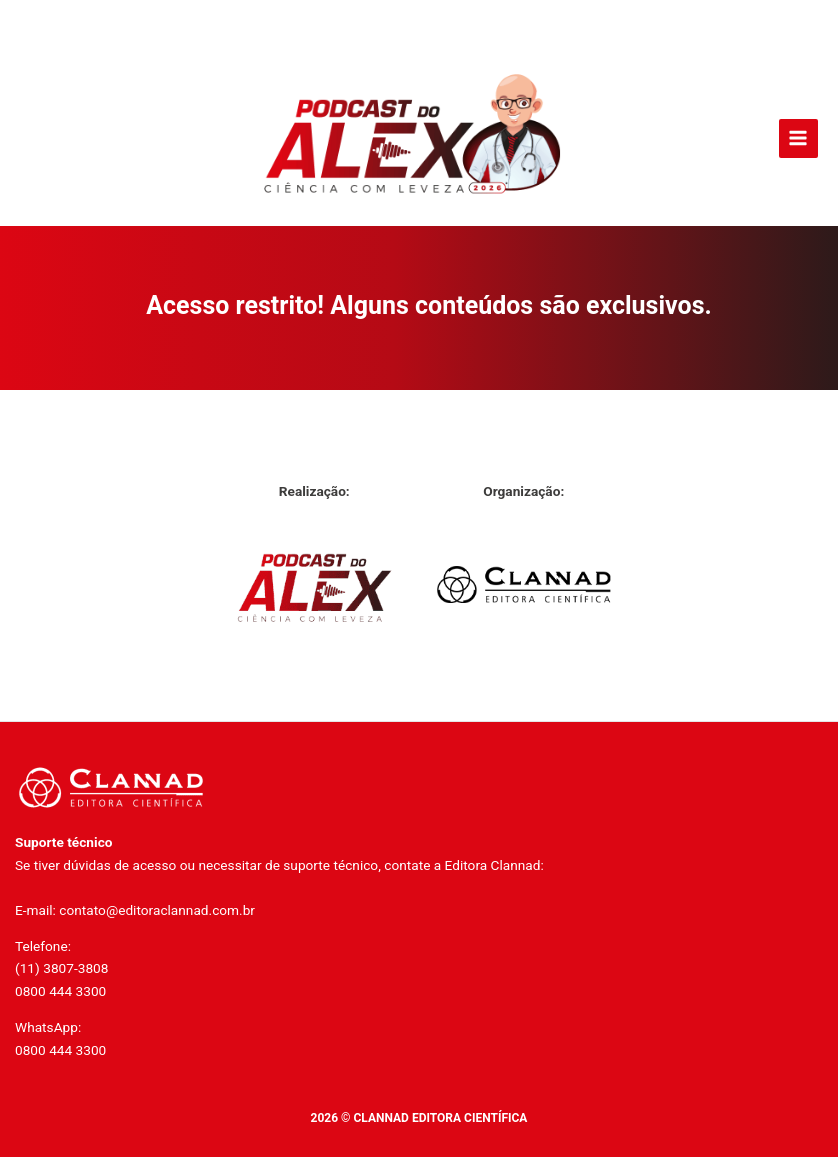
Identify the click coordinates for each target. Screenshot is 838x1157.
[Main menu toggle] (798, 138)
